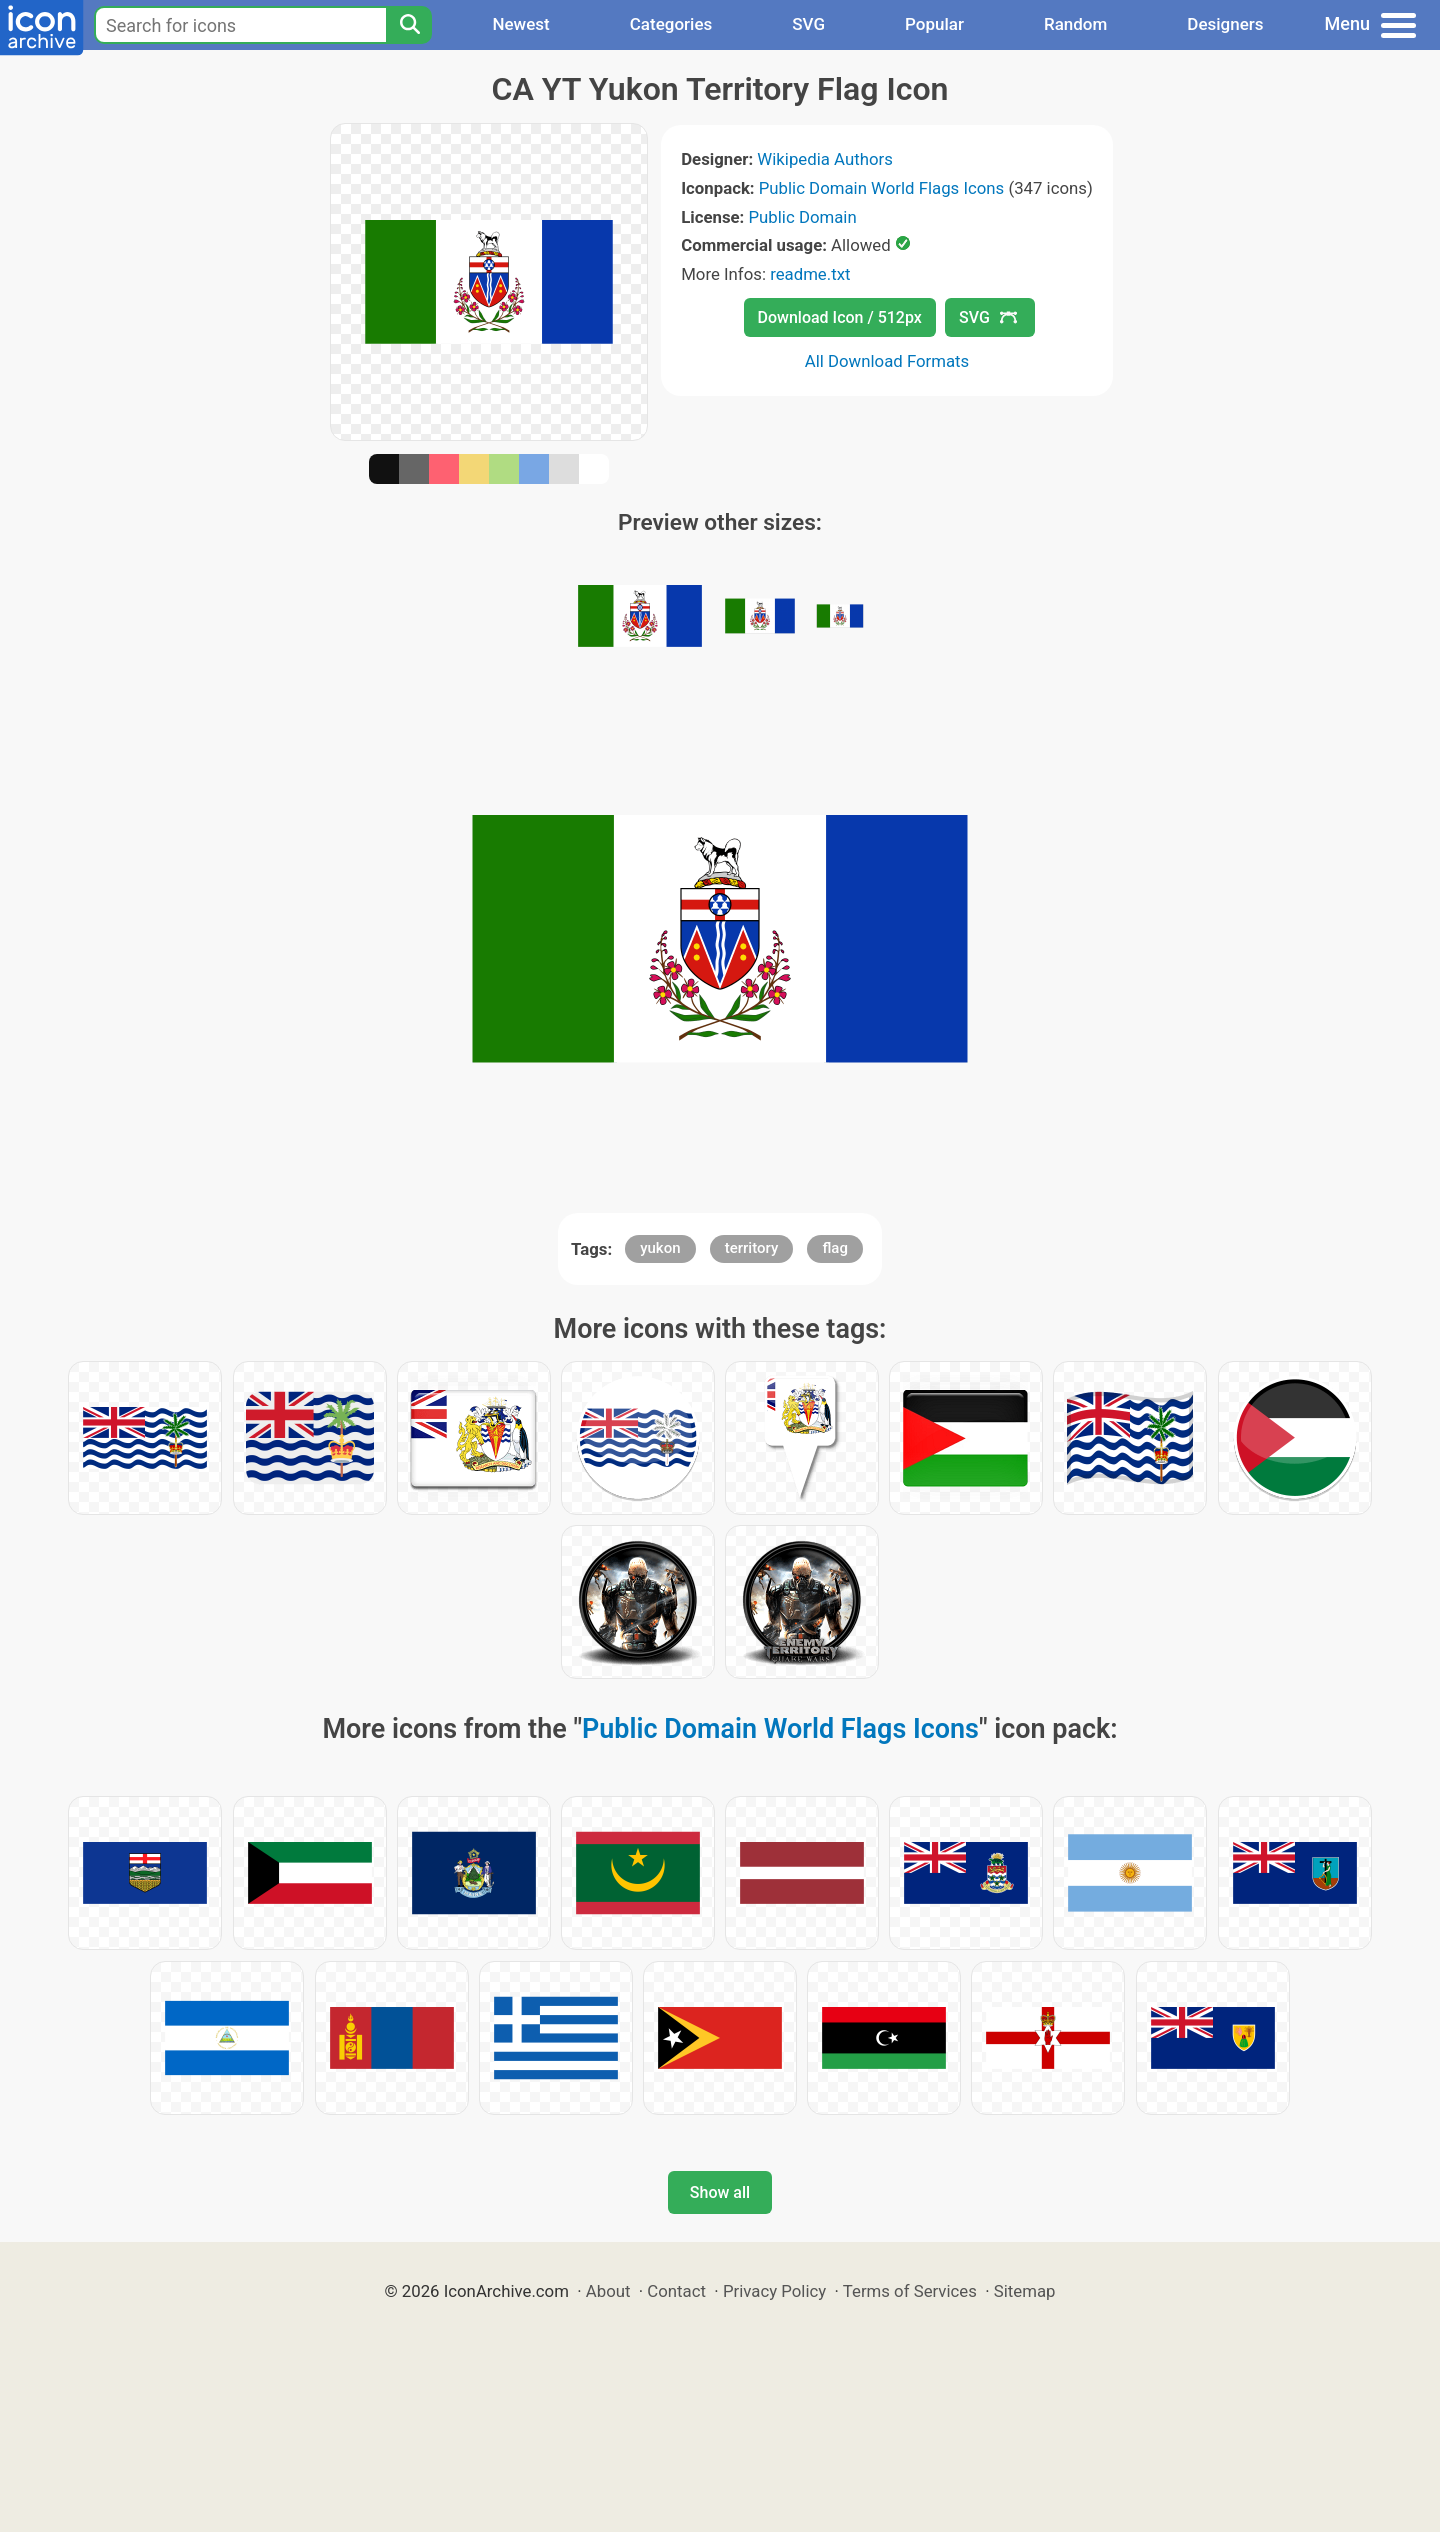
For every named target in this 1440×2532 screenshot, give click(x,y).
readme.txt (810, 274)
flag (834, 1248)
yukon (660, 1248)
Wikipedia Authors (824, 159)
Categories (671, 24)
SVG (808, 24)
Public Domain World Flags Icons (881, 188)
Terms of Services (910, 2291)
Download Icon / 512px (840, 317)
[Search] (409, 25)
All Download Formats (887, 361)
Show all (720, 2192)
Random (1075, 24)
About (608, 2291)
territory (752, 1248)
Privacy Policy (774, 2291)
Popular (934, 24)
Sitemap (1025, 2291)
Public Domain (803, 217)
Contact (676, 2291)
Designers (1225, 24)
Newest (520, 24)
